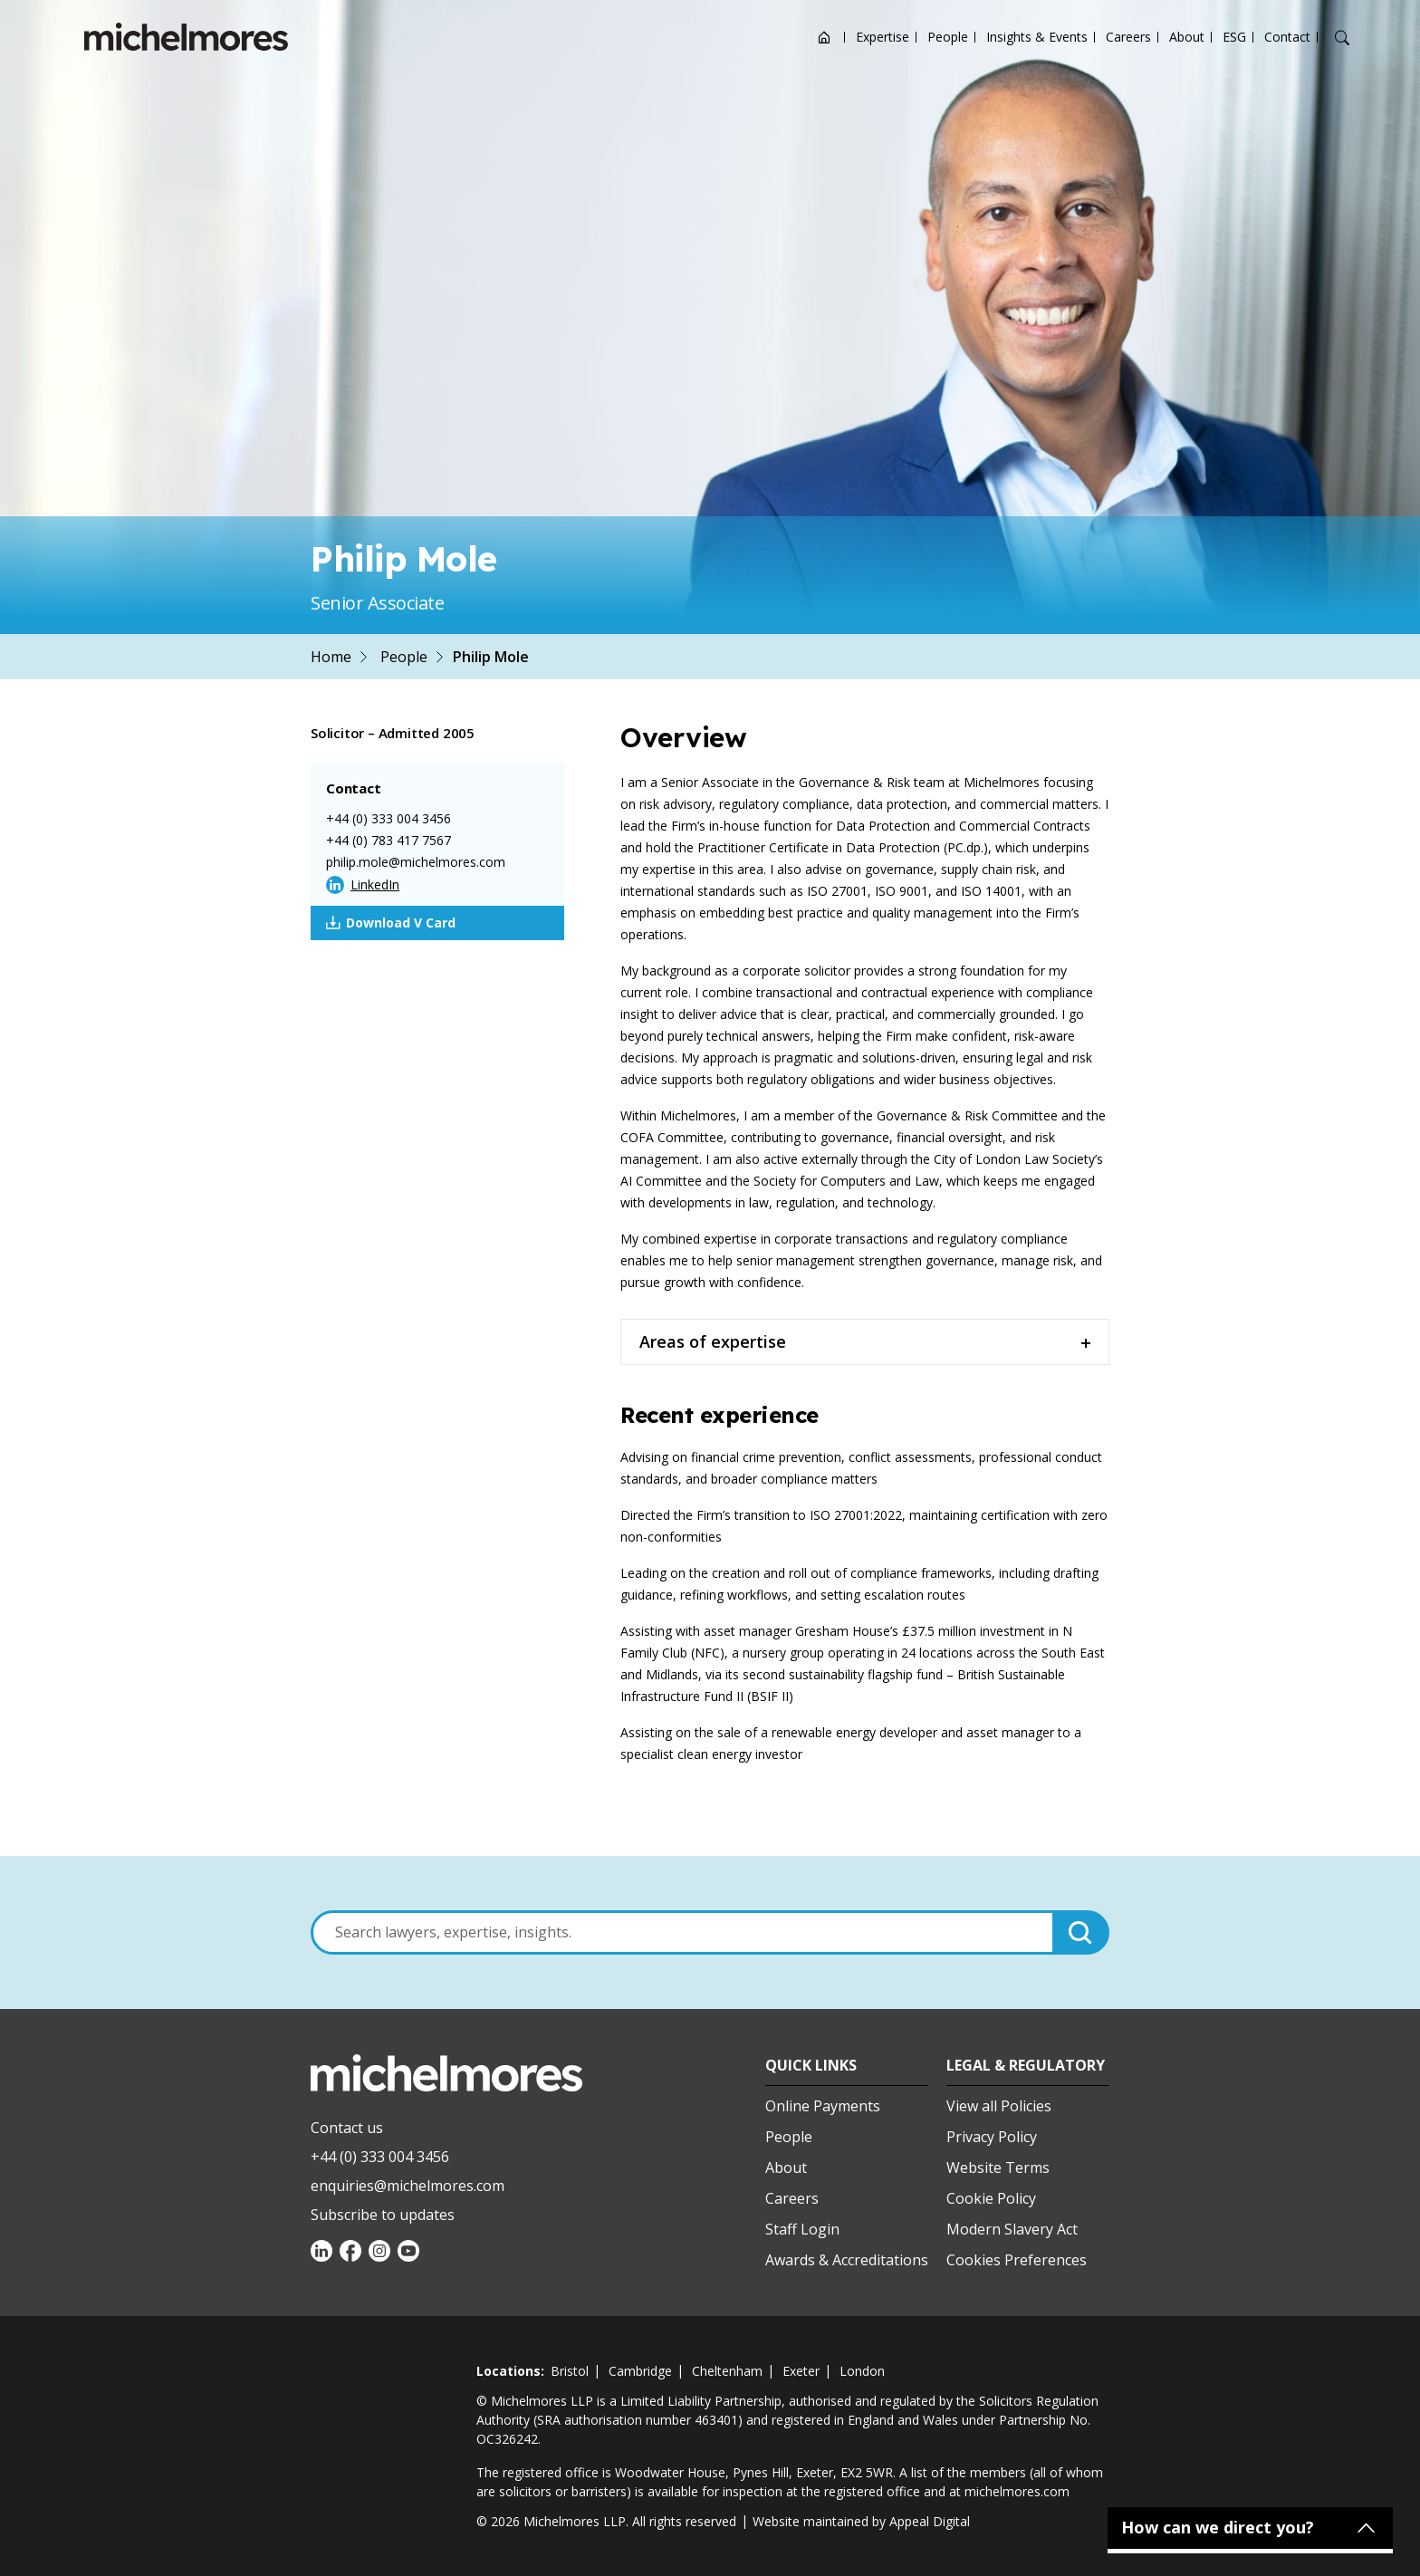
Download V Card (391, 923)
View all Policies (998, 2106)
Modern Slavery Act (1012, 2229)
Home (331, 657)
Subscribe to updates (383, 2215)
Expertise (882, 36)
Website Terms (998, 2167)
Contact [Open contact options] (1287, 36)
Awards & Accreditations (846, 2260)
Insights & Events (1037, 36)
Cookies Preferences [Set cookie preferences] (1016, 2260)
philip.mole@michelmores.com (415, 861)
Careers (1128, 36)
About (1186, 36)
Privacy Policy (991, 2137)
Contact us (347, 2128)
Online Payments (822, 2106)
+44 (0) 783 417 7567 (388, 840)
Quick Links (811, 2065)
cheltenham (727, 2370)
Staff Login (802, 2229)
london (862, 2370)
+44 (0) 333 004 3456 (388, 818)
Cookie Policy (991, 2198)
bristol (570, 2370)
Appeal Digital (929, 2521)
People (947, 36)
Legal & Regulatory (1025, 2065)
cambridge (640, 2370)
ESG (1234, 36)
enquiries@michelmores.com (407, 2186)
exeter (801, 2370)
